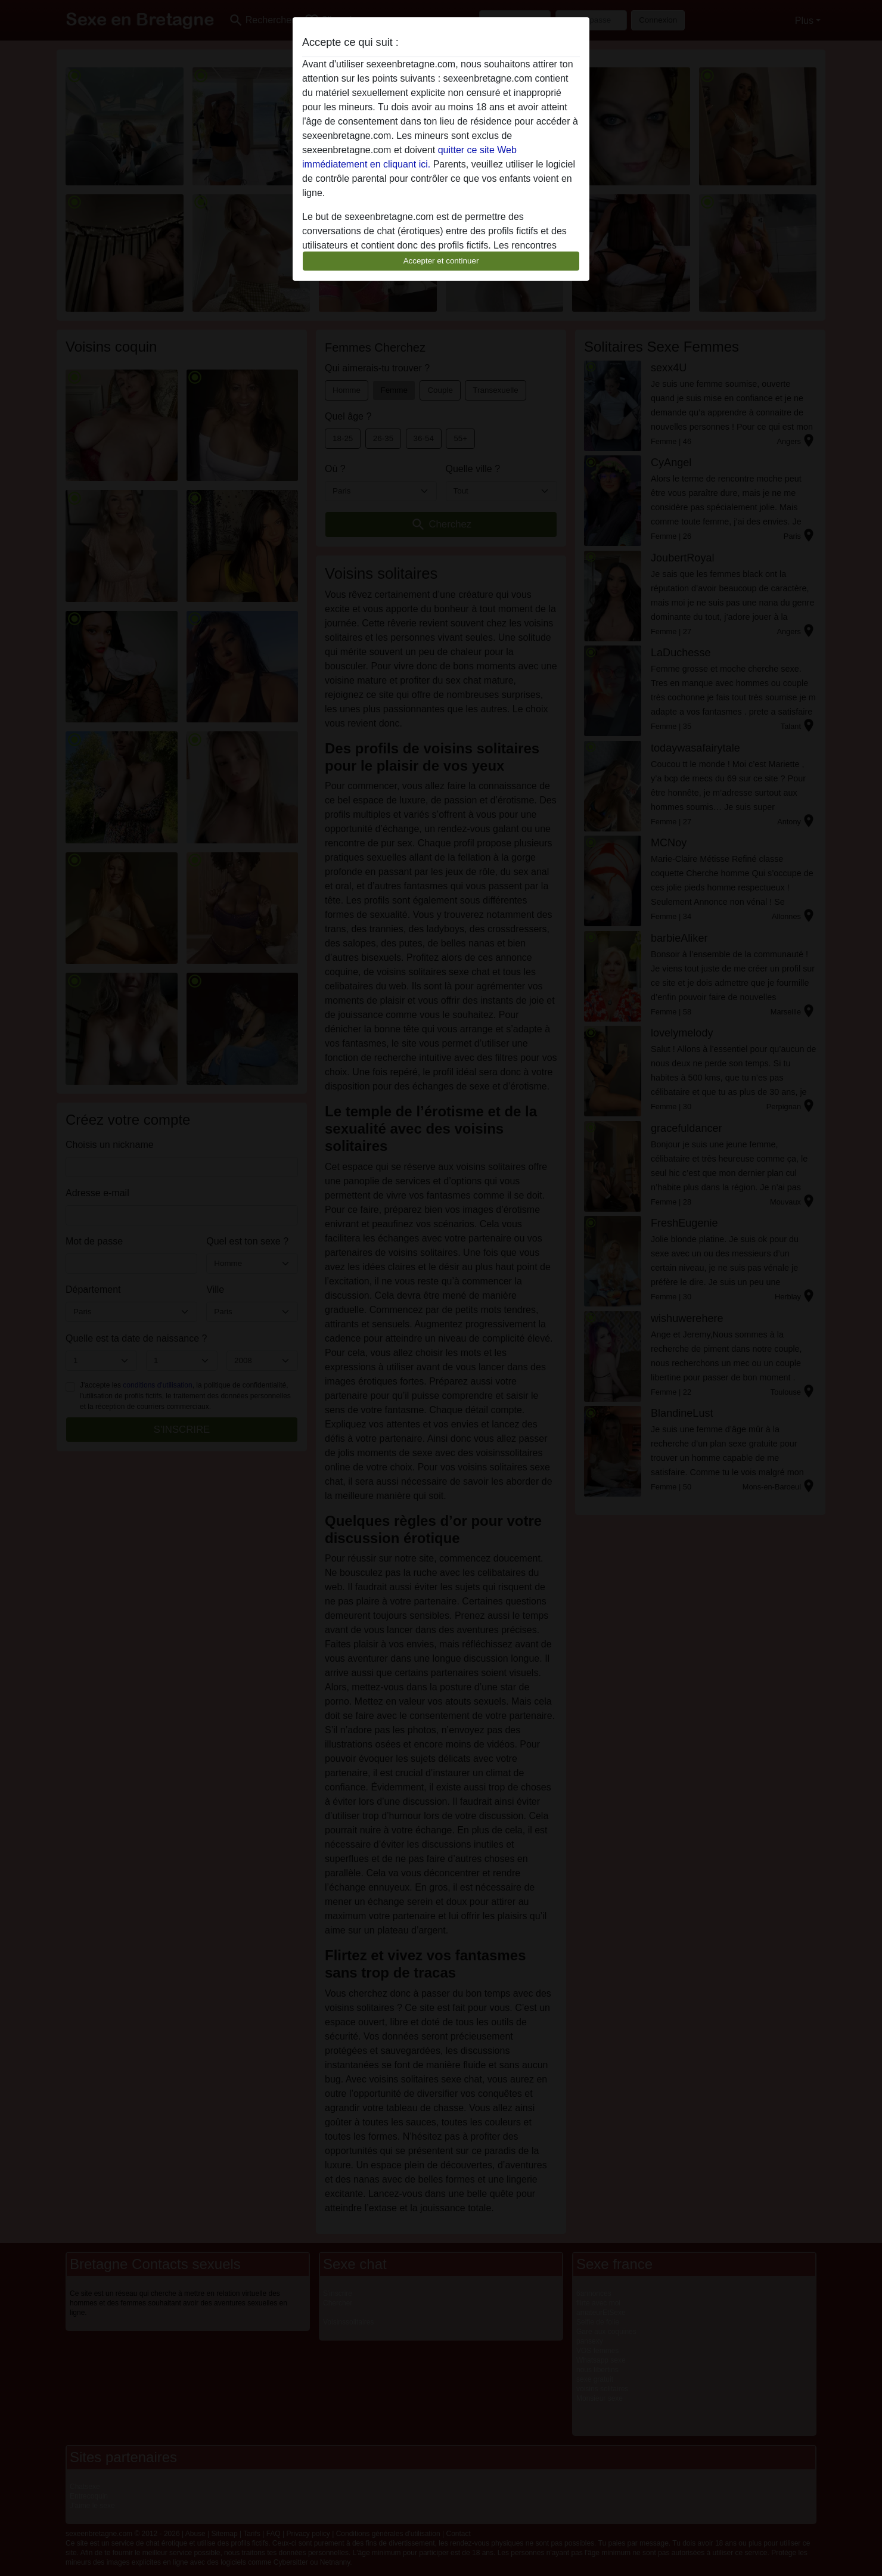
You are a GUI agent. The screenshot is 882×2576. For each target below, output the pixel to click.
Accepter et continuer (441, 260)
